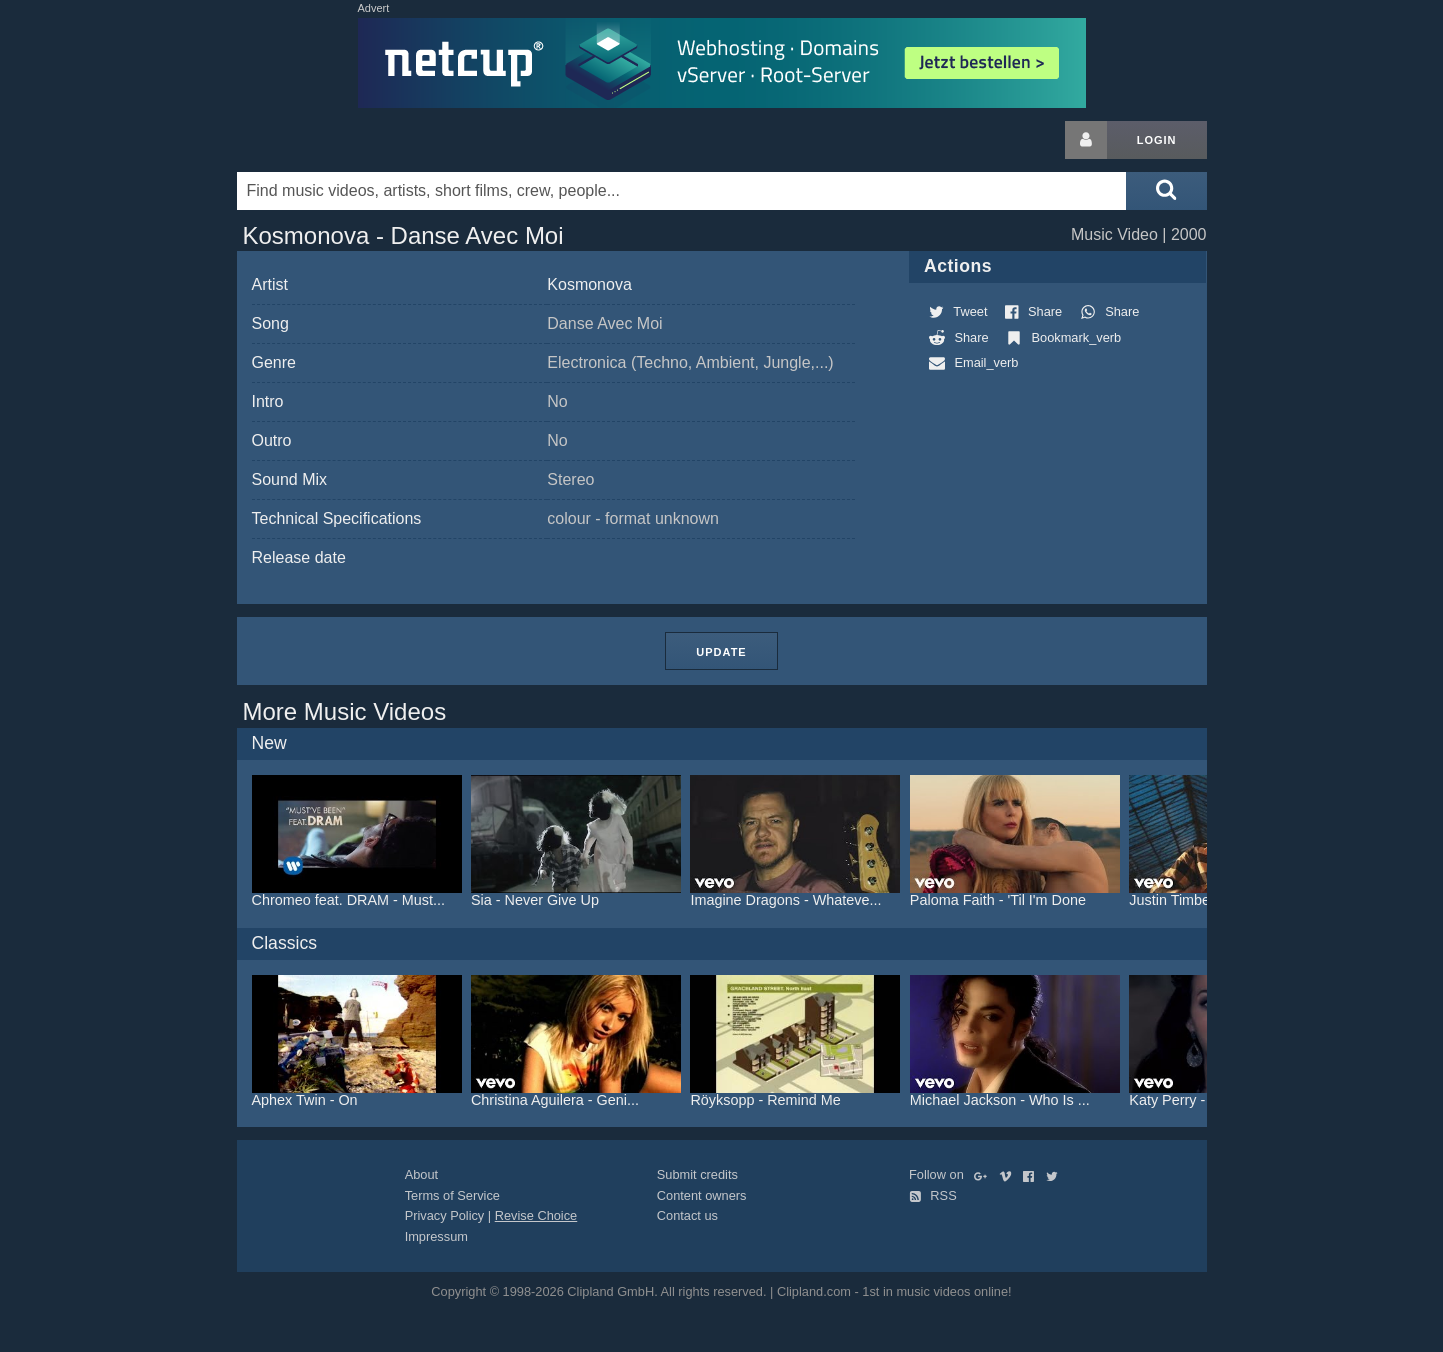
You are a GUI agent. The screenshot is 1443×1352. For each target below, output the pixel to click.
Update (721, 652)
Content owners (702, 1195)
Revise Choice (536, 1215)
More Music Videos (345, 711)
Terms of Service (452, 1195)
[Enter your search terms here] (682, 191)
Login (1157, 140)
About (421, 1174)
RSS (933, 1195)
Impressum (436, 1236)
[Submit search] (1166, 191)
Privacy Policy (445, 1215)
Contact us (687, 1215)
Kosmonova (589, 284)
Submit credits (697, 1174)
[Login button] (1086, 140)
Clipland (342, 140)
